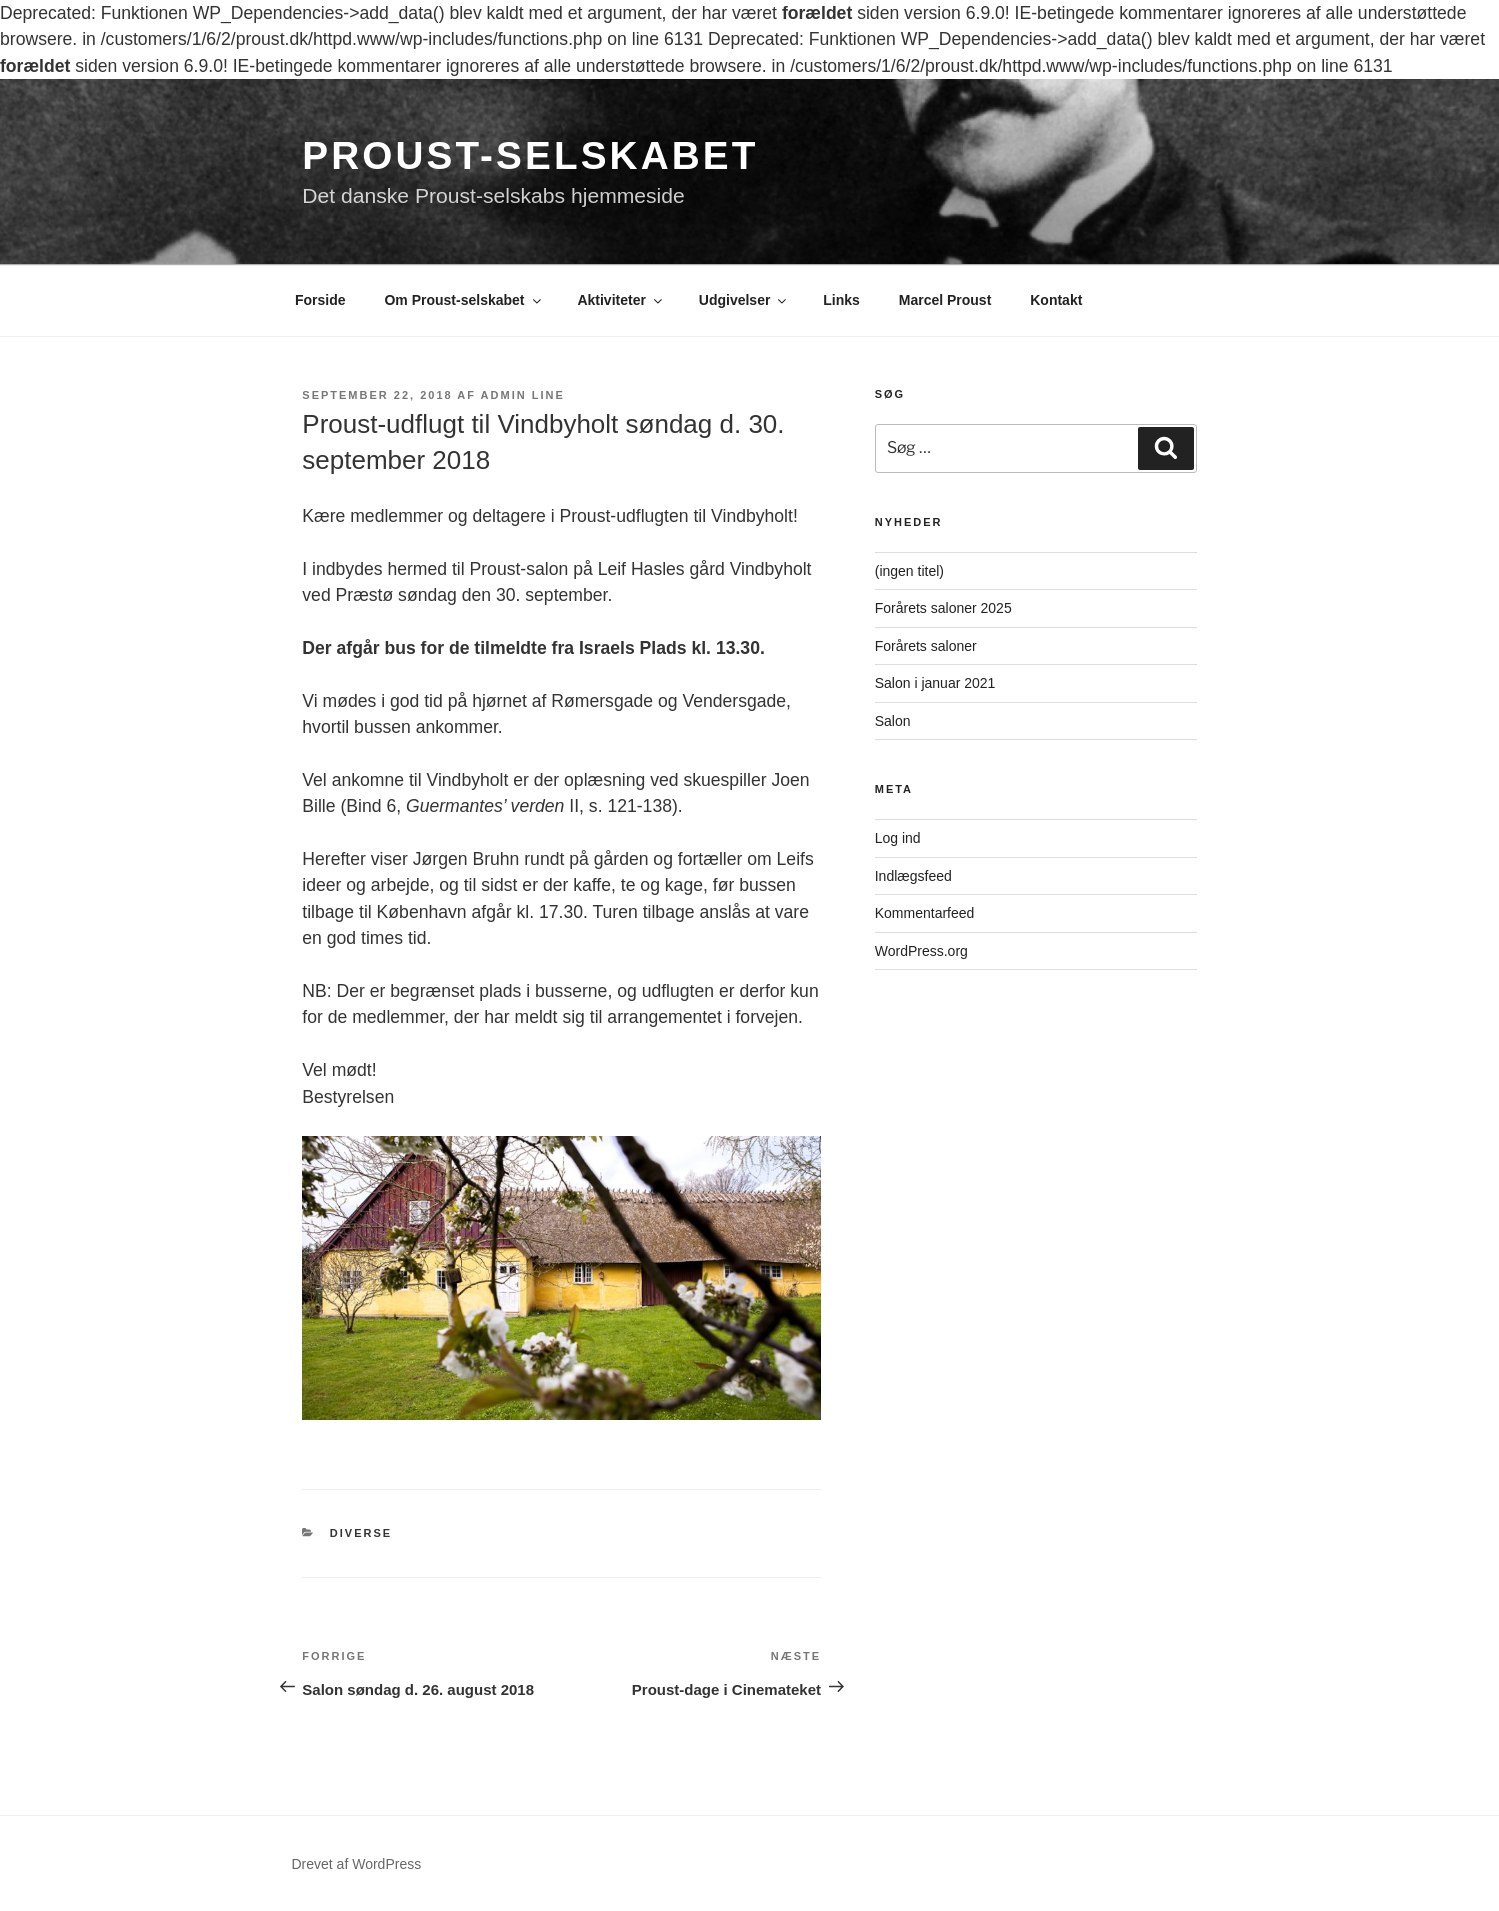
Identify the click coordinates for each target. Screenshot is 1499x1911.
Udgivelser (744, 300)
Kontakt (1056, 300)
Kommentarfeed (925, 913)
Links (841, 300)
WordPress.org (921, 951)
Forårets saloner (926, 646)
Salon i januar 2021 (935, 683)
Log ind (898, 838)
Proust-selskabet (530, 155)
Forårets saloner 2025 (943, 608)
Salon (893, 721)
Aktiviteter (620, 300)
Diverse (361, 1533)
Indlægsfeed (913, 876)
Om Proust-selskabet (463, 300)
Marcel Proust (945, 300)
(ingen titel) (909, 571)
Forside (320, 300)
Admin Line (523, 395)
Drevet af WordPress (357, 1864)
